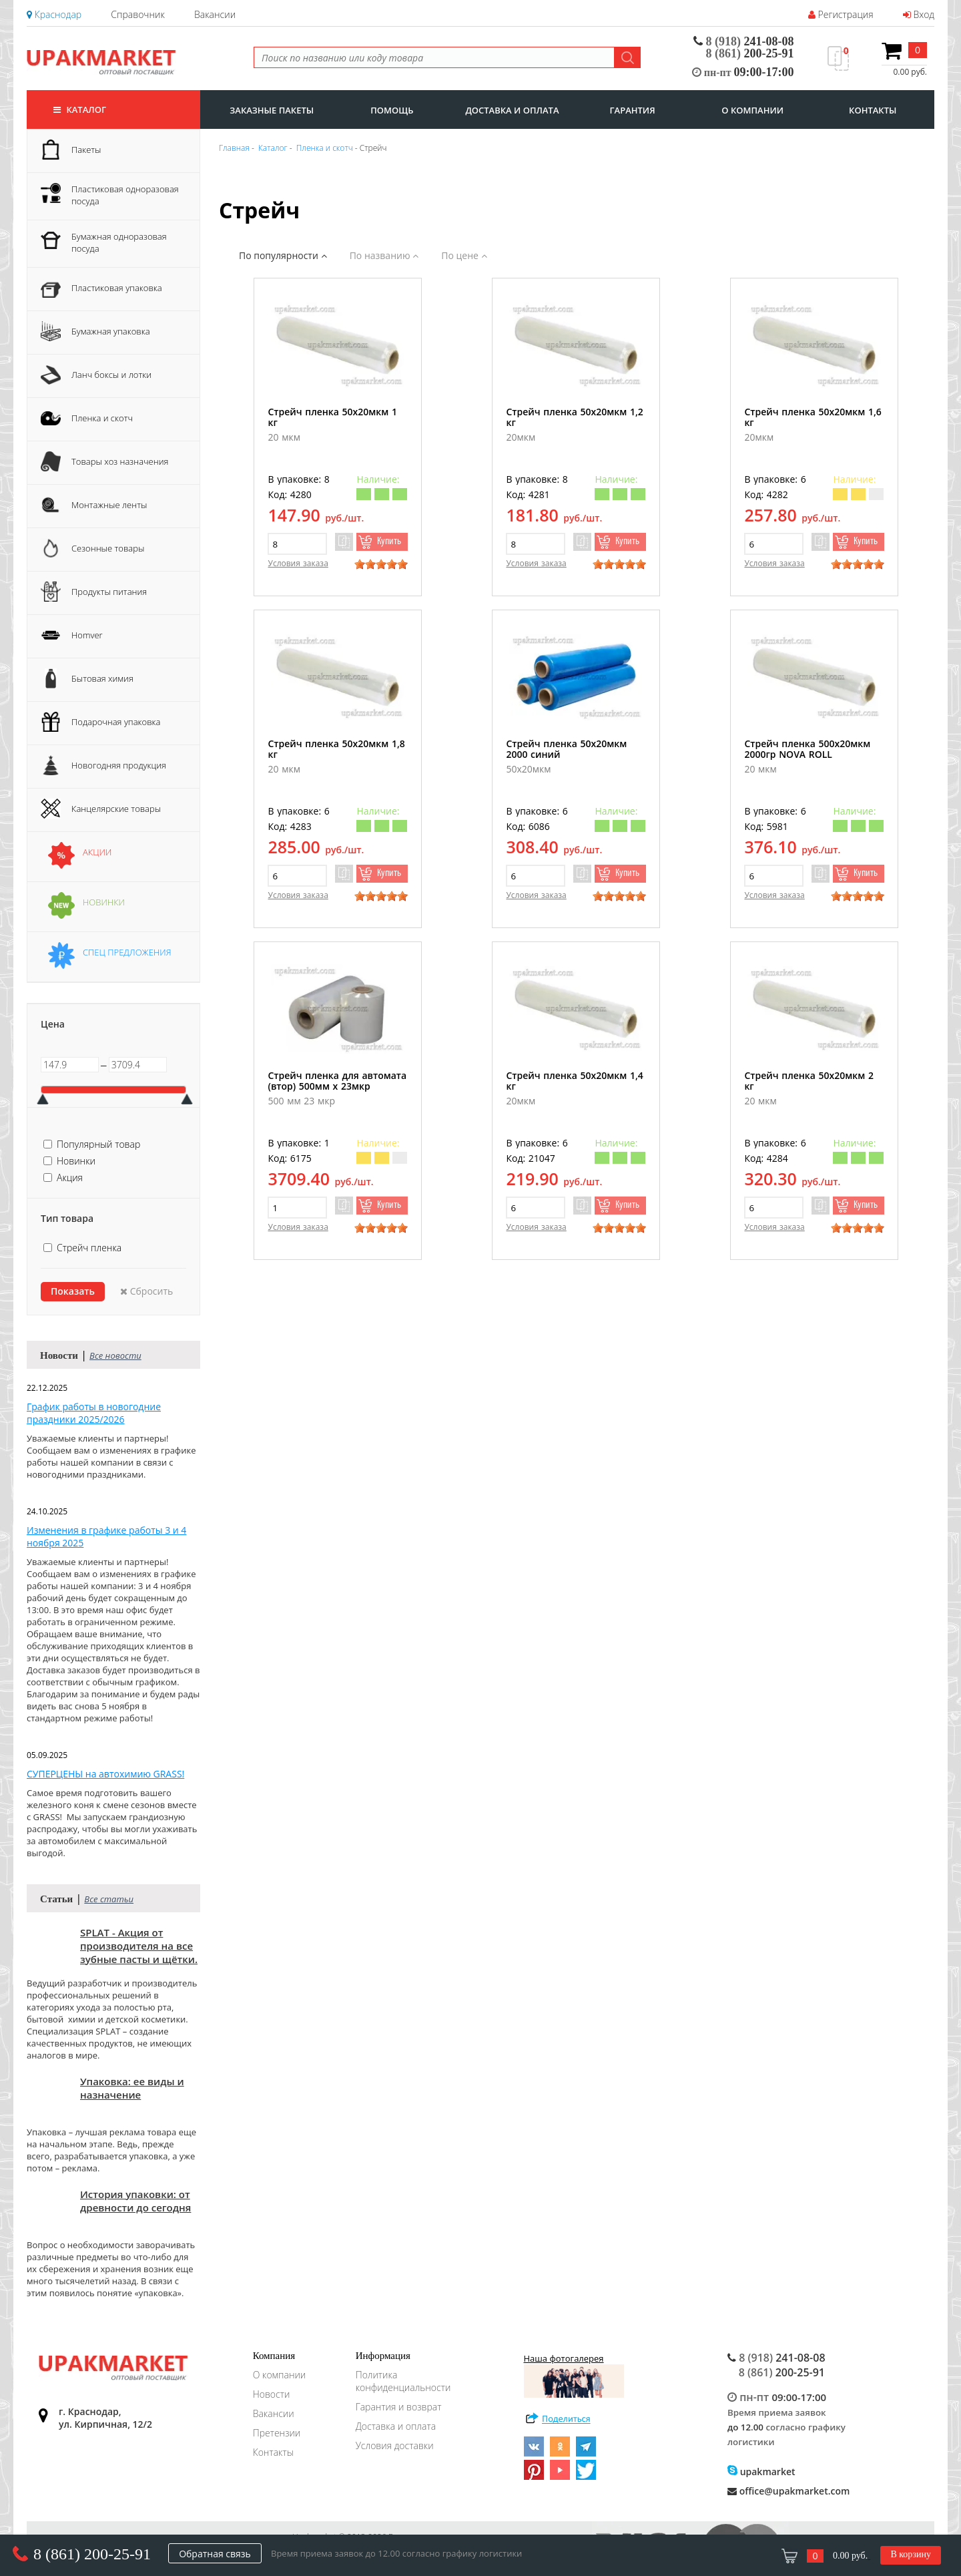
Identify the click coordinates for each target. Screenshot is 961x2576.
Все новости (115, 1355)
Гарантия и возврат (399, 2406)
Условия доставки (395, 2445)
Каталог (79, 109)
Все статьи (108, 1899)
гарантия (632, 110)
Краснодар (54, 14)
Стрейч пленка (89, 1247)
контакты (872, 110)
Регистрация (841, 14)
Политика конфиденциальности (403, 2381)
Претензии (277, 2432)
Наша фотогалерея (574, 2375)
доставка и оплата (512, 110)
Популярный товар (98, 1144)
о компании (752, 110)
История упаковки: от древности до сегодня (135, 2200)
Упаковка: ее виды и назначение (132, 2088)
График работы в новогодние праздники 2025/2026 (94, 1413)
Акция (70, 1177)
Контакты (273, 2452)
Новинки (76, 1160)
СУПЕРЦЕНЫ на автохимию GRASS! (105, 1773)
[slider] (381, 564)
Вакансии (215, 14)
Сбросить (146, 1291)
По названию (384, 255)
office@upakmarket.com (788, 2491)
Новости (271, 2394)
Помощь (391, 110)
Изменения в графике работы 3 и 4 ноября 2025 (106, 1536)
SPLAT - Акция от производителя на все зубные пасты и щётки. (139, 1946)
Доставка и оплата (396, 2426)
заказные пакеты (272, 110)
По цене (464, 255)
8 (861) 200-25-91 (92, 2554)
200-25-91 (750, 53)
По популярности (283, 255)
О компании (279, 2374)
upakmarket (761, 2471)
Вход (918, 14)
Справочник (137, 14)
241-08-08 (743, 41)
